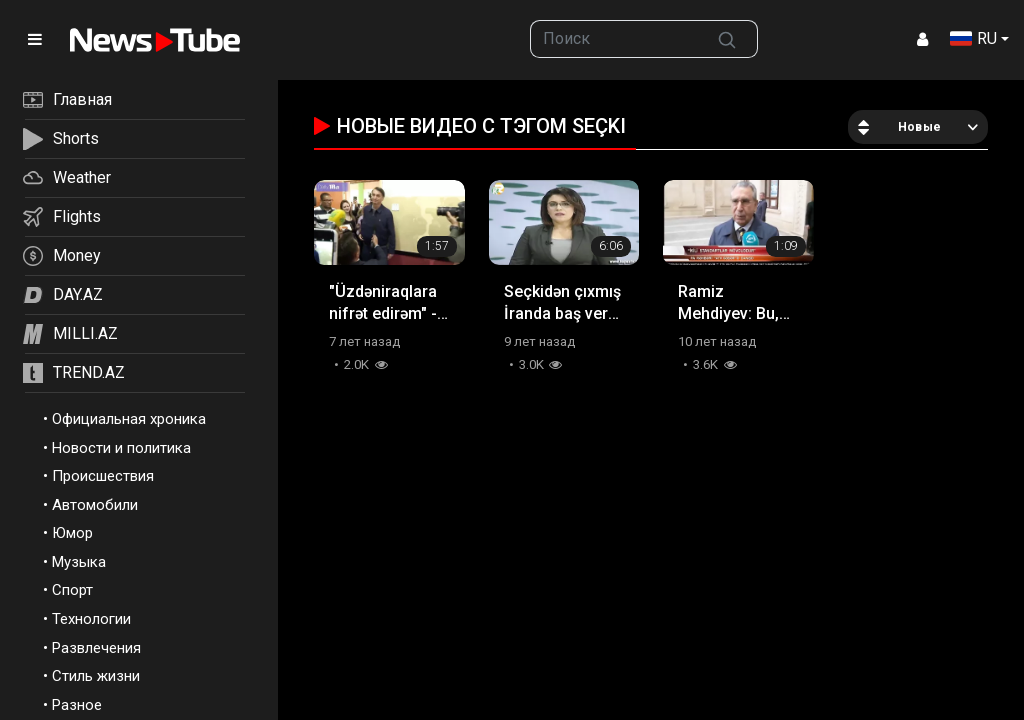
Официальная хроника (129, 419)
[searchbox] (613, 39)
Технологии (91, 619)
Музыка (79, 562)
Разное (77, 705)
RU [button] (973, 38)
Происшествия (103, 476)
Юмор (72, 533)
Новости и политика (121, 448)
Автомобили (95, 505)
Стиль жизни (96, 676)
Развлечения (96, 648)
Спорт (72, 590)
